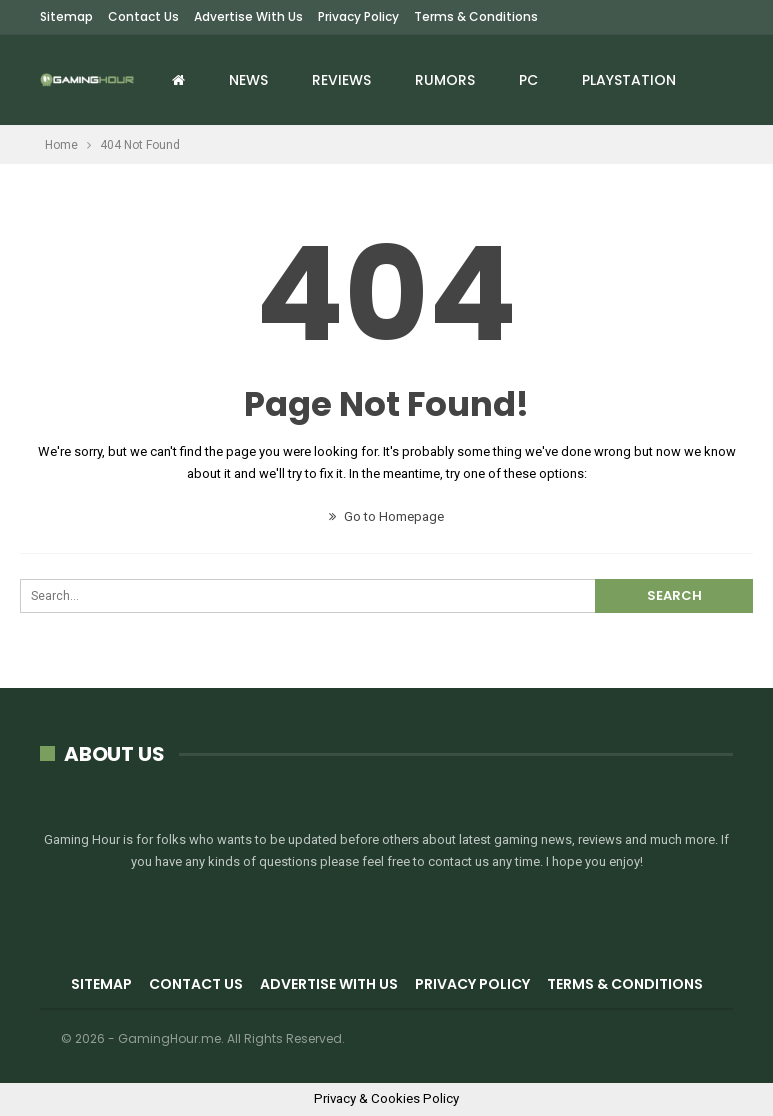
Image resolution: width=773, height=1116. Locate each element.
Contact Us (143, 16)
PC (528, 80)
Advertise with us (248, 16)
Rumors (445, 80)
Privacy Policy (358, 16)
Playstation (629, 80)
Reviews (341, 80)
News (248, 80)
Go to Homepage (386, 516)
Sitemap (66, 16)
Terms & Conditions (476, 16)
